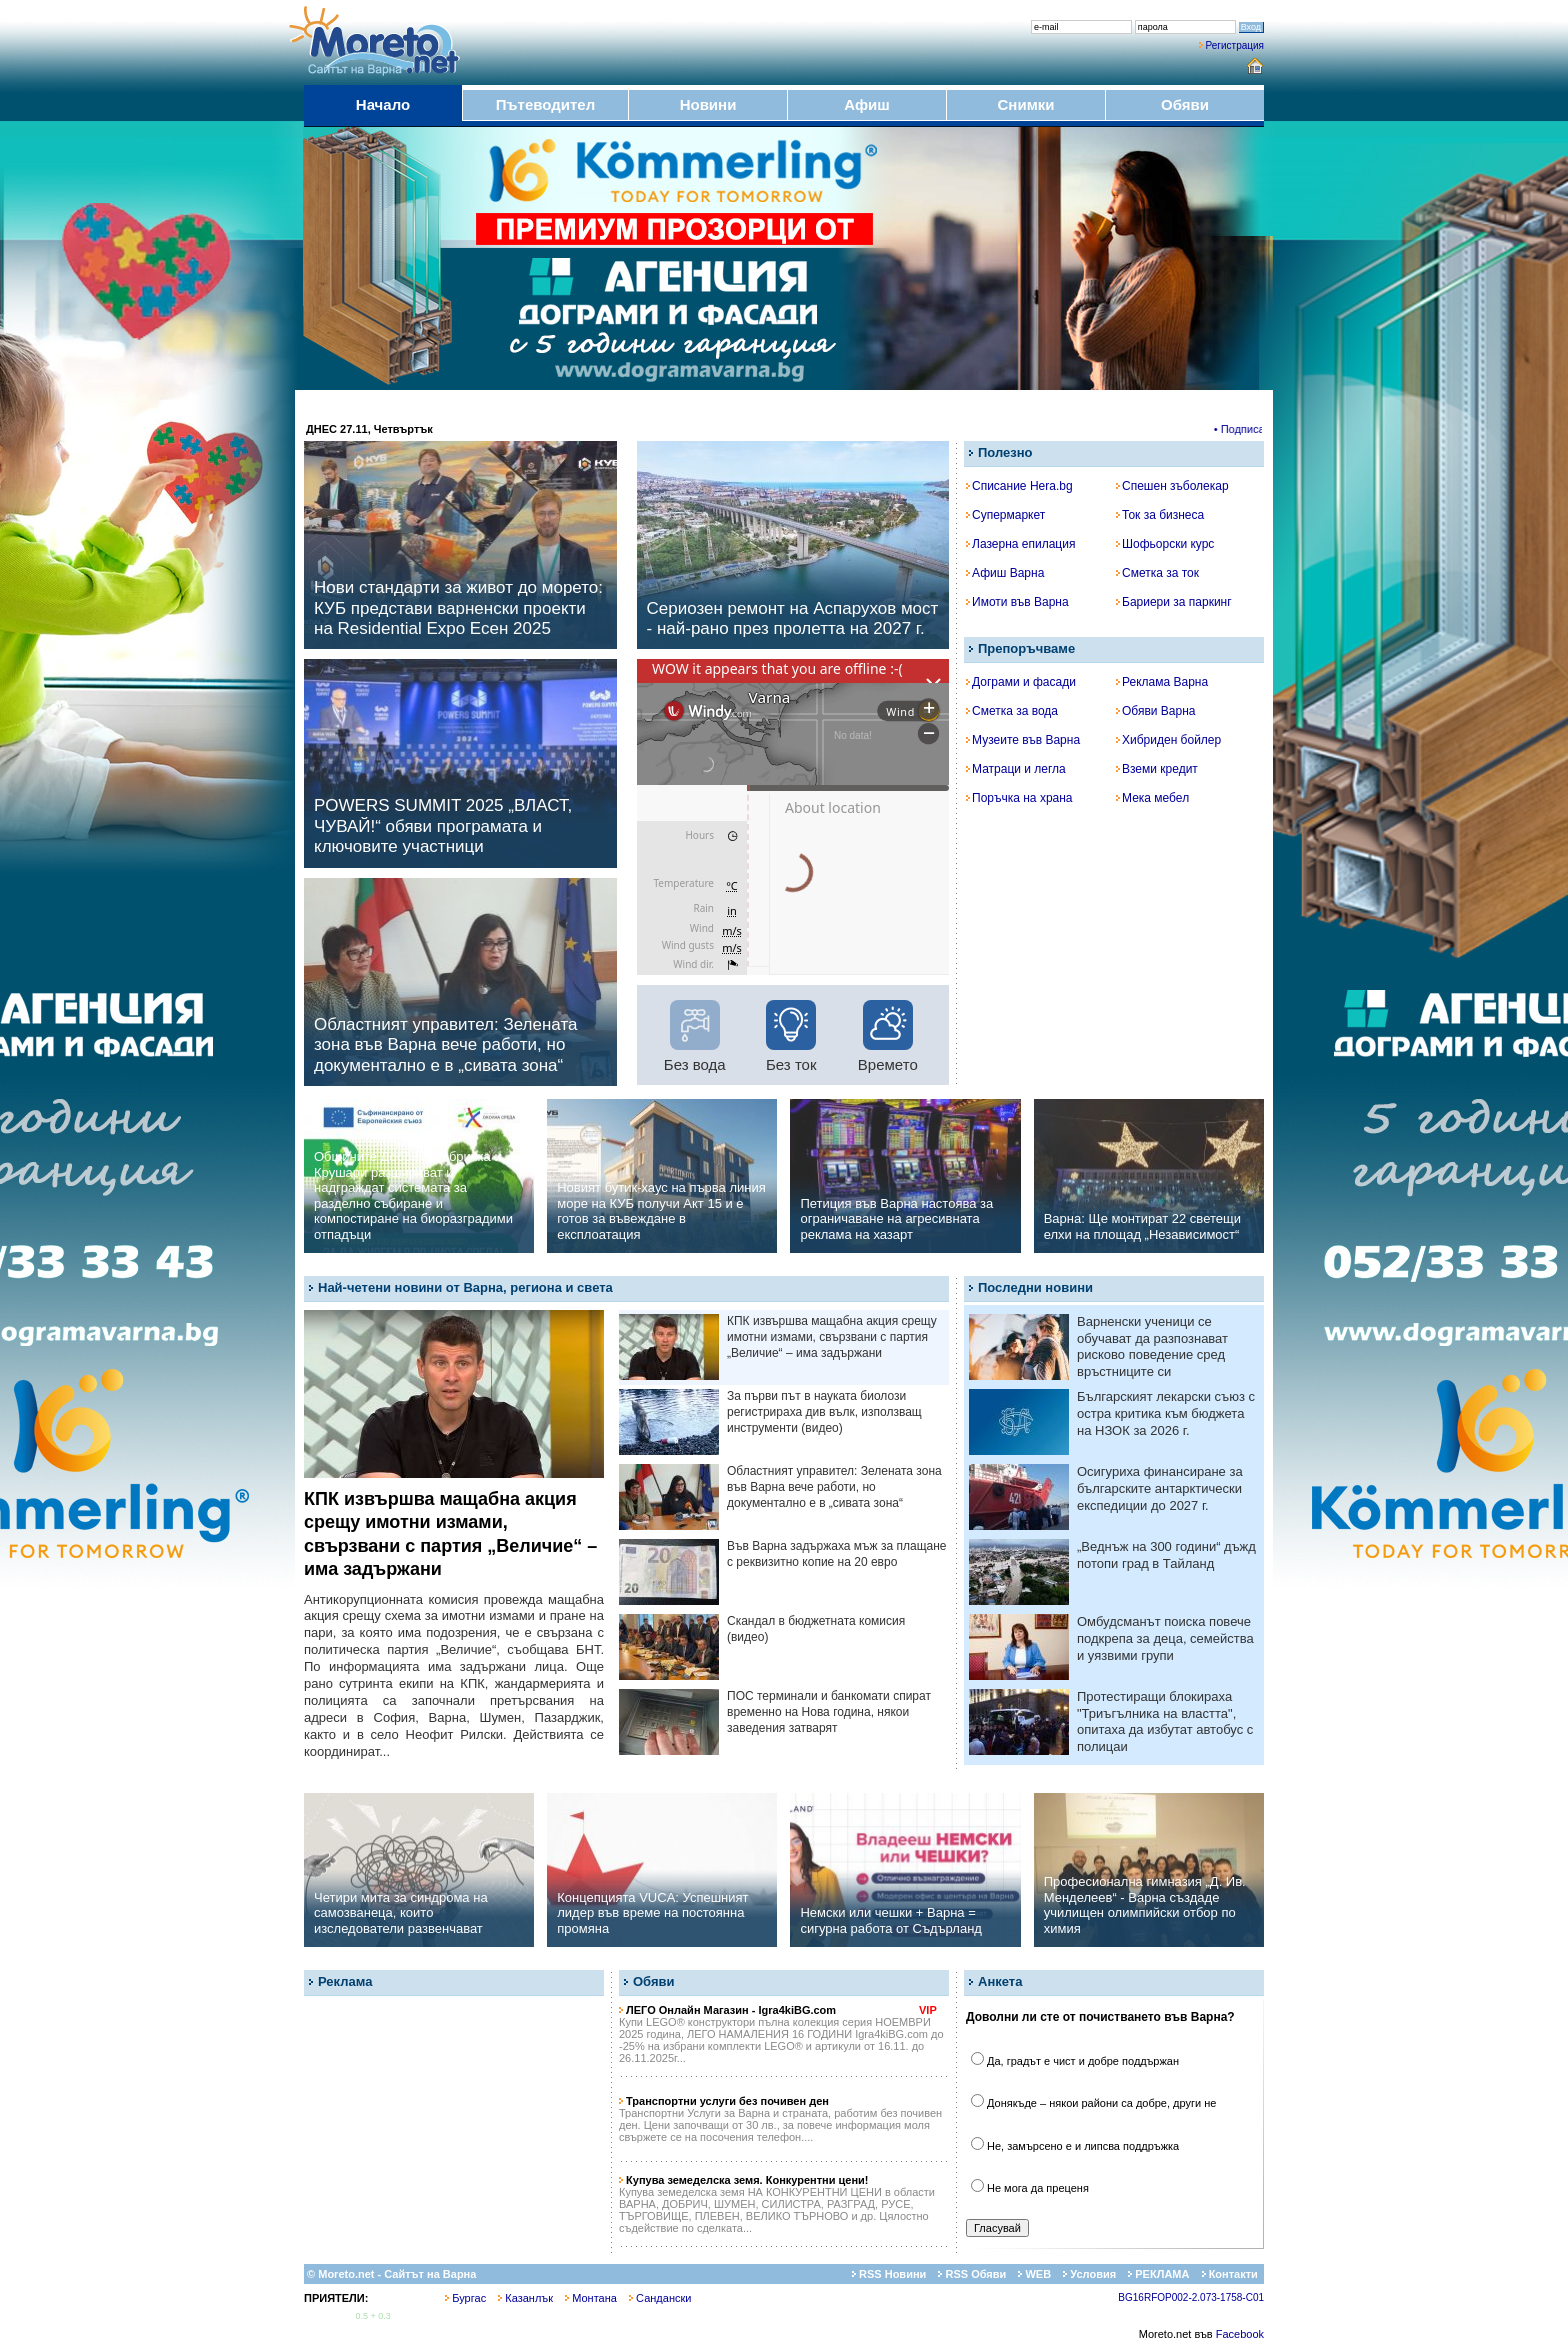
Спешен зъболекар (1172, 486)
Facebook (1240, 2334)
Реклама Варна (1162, 682)
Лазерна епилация (1020, 544)
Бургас (465, 2298)
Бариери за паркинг (1174, 602)
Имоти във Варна (1017, 602)
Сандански (660, 2298)
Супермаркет (1005, 515)
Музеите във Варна (1023, 740)
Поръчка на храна (1019, 798)
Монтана (591, 2298)
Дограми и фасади (1021, 682)
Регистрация (1235, 45)
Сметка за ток (1157, 573)
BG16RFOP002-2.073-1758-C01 (1191, 2297)
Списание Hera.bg (1019, 486)
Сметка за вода (1012, 711)
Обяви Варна (1156, 711)
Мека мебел (1152, 798)
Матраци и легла (1016, 769)
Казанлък (525, 2298)
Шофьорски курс (1165, 544)
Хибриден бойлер (1168, 740)
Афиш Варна (1005, 573)
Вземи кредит (1157, 769)
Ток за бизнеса (1160, 515)
